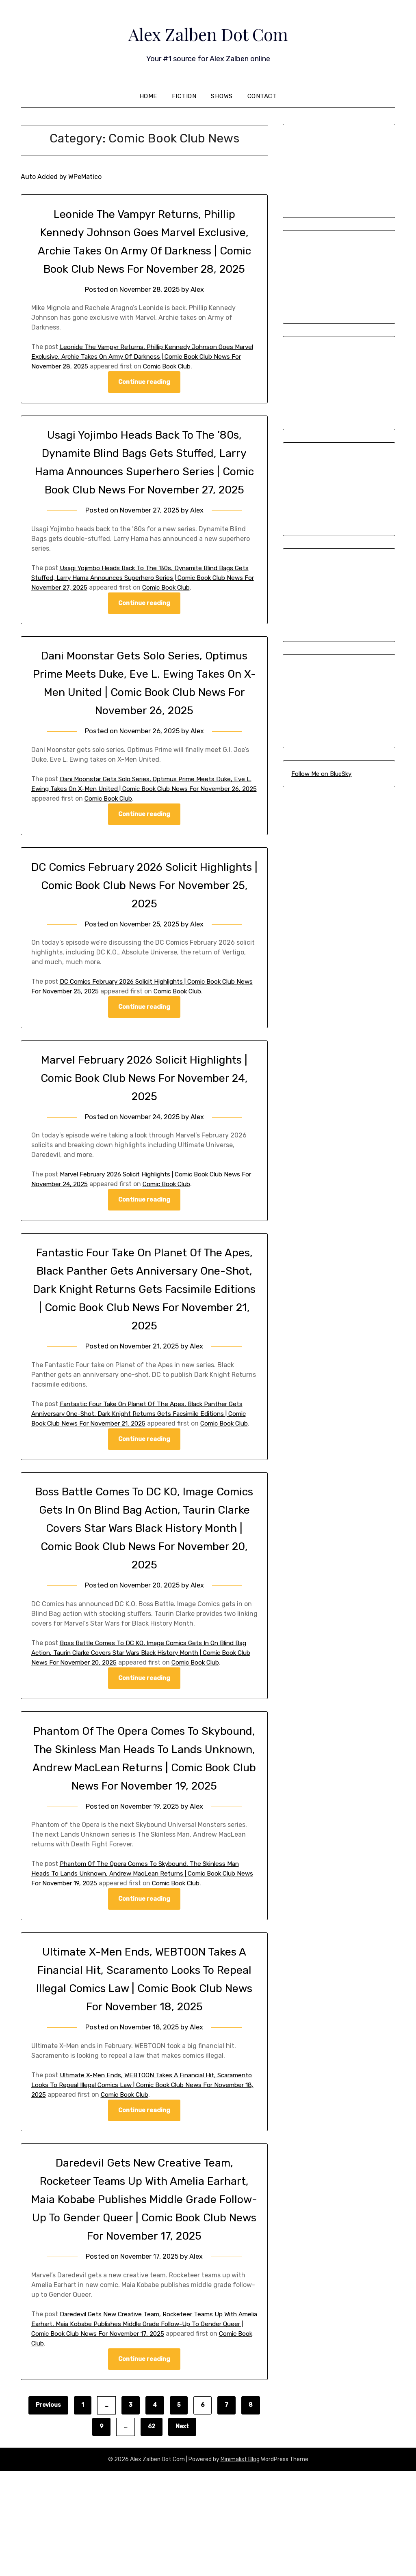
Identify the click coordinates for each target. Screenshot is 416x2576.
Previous (48, 2510)
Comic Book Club (201, 384)
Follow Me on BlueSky (321, 774)
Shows (222, 96)
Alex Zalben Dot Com (208, 33)
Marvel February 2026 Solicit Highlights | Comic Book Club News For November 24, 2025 (144, 1134)
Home (148, 96)
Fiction (184, 96)
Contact (262, 96)
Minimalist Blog (240, 2564)
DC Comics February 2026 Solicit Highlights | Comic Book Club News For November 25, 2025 (144, 941)
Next (182, 2531)
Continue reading (144, 400)
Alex (199, 308)
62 (151, 2531)
